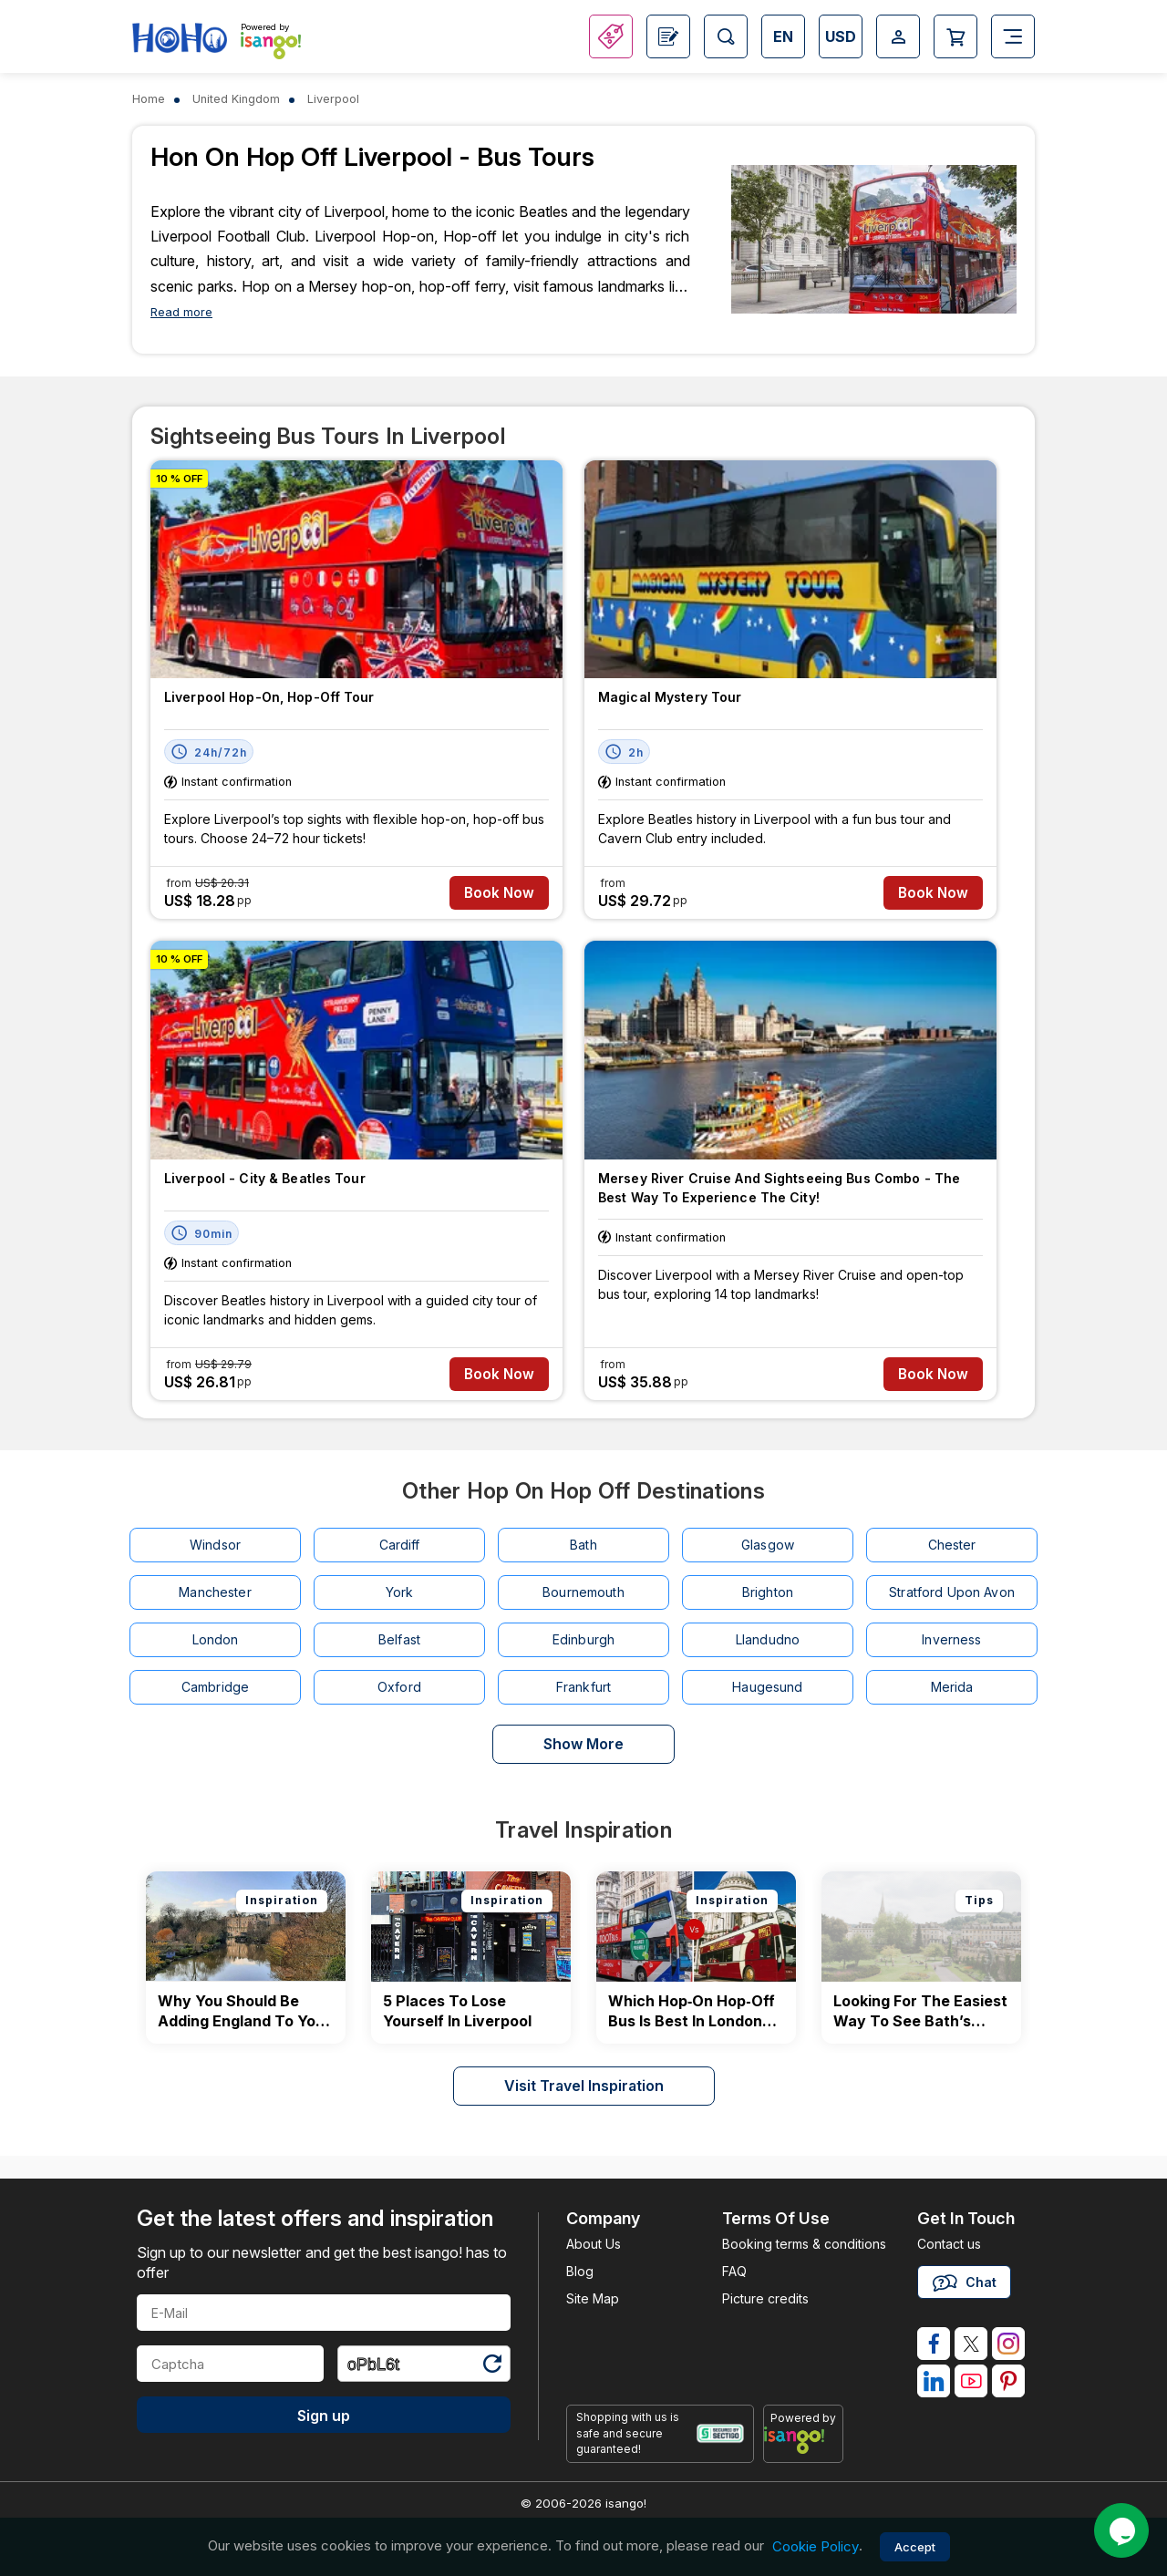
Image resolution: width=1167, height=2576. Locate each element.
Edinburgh (583, 1639)
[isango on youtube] (971, 2381)
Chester (952, 1544)
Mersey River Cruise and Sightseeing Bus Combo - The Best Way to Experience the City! (779, 1187)
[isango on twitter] (971, 2343)
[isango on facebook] (933, 2343)
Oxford (399, 1687)
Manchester (215, 1592)
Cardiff (399, 1544)
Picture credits (765, 2298)
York (400, 1592)
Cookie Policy (815, 2546)
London (215, 1639)
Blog (580, 2271)
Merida (952, 1687)
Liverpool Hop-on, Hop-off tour (269, 697)
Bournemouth (583, 1592)
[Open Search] (726, 36)
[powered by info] (803, 2440)
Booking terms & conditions (804, 2243)
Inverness (951, 1639)
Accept (914, 2547)
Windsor (215, 1544)
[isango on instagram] (1008, 2343)
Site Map (592, 2298)
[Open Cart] (955, 36)
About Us (593, 2243)
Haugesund (767, 1687)
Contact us (949, 2243)
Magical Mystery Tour (669, 697)
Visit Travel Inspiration (584, 2085)
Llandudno (768, 1639)
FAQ (734, 2271)
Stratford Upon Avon (952, 1592)
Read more (181, 312)
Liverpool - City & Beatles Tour (265, 1178)
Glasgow (767, 1544)
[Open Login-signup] (898, 36)
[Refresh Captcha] (491, 2366)
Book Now (499, 893)
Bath (583, 1544)
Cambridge (215, 1687)
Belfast (399, 1639)
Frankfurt (583, 1687)
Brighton (767, 1592)
